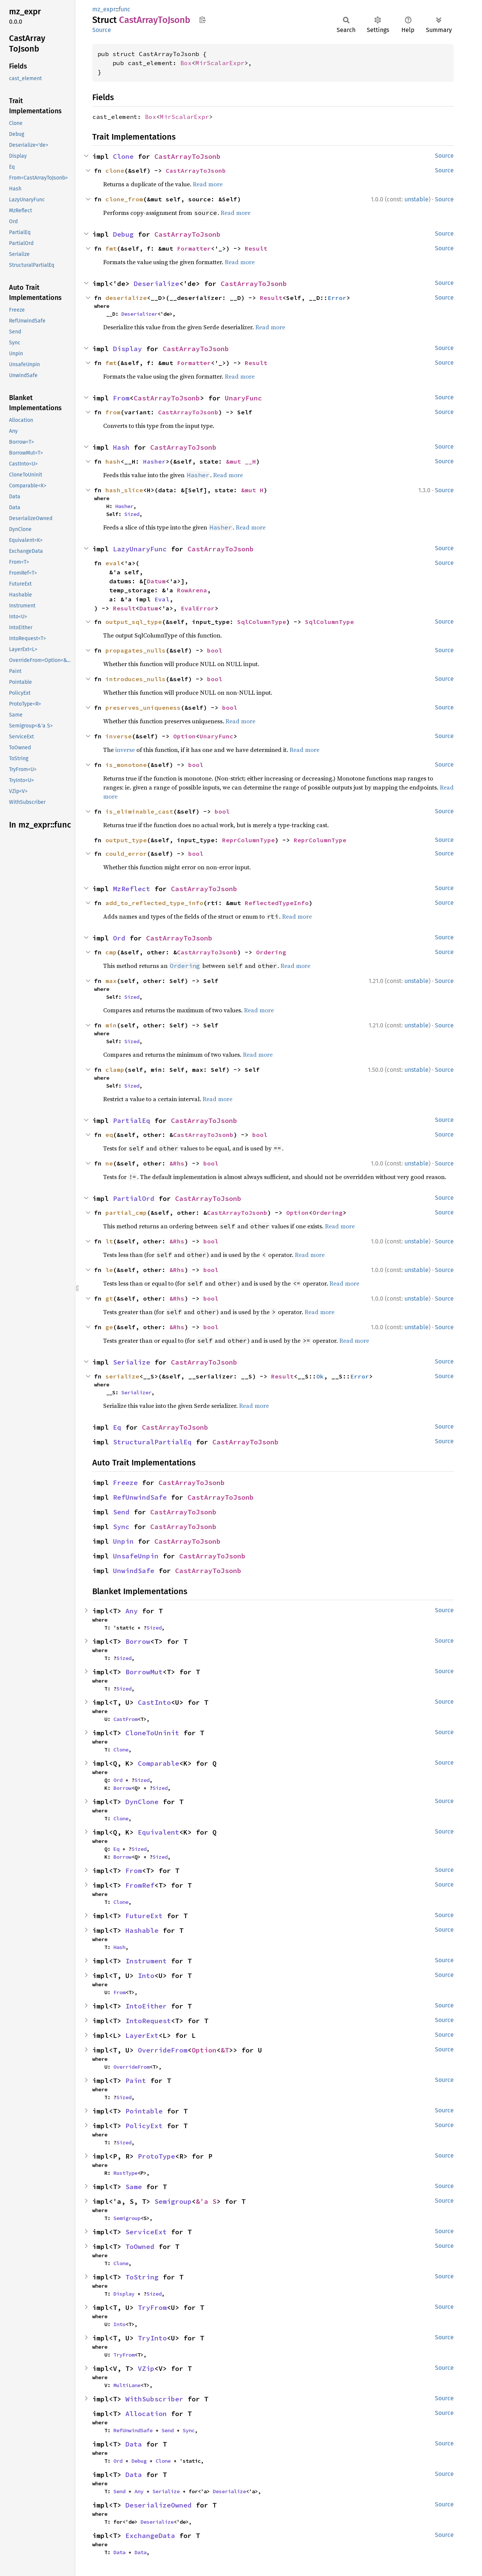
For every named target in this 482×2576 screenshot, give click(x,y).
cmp (111, 952)
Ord (119, 938)
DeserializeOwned (158, 2505)
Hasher (154, 461)
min (111, 1025)
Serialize (131, 1362)
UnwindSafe (133, 1570)
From (121, 398)
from (112, 412)
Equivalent (158, 1832)
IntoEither (146, 2006)
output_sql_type (133, 621)
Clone (123, 156)
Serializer (136, 1392)
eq (109, 1134)
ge (109, 1327)
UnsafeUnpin (136, 1556)
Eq (117, 1427)
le (109, 1270)
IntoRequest (148, 2020)
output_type (126, 840)
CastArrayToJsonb (187, 156)
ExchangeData (150, 2535)
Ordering (271, 952)
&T (225, 2050)
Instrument (146, 1961)
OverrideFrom (163, 2050)
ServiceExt (146, 2232)
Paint (135, 2080)
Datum (156, 581)
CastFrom (125, 1719)
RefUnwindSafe (140, 1497)
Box (186, 63)
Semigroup (173, 2201)
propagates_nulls (135, 650)
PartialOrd (133, 1198)
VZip (146, 2368)
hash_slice (124, 490)
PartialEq (131, 1120)
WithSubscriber (154, 2399)
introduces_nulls (135, 679)
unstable (416, 199)
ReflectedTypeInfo (277, 903)
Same (133, 2186)
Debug (123, 234)
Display (127, 348)
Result (256, 248)
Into (146, 1975)
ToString (142, 2277)
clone (114, 170)
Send (121, 1512)
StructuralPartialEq (152, 1442)
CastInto (154, 1702)
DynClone (142, 1801)
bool (214, 650)
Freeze (125, 1482)
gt (109, 1298)
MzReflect (131, 888)
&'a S (206, 2201)
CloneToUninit (152, 1732)
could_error (126, 853)
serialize (122, 1376)
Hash (121, 447)
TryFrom (152, 2307)
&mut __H (241, 461)
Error (337, 297)
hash (112, 461)
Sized (131, 514)
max (111, 980)
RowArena (192, 590)
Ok (320, 1376)
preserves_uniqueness (143, 707)
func (124, 9)
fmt (111, 248)
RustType (125, 2173)
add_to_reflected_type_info (154, 903)
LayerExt (142, 2035)
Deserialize (156, 283)
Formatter (194, 248)
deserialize (126, 297)
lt (109, 1241)
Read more (208, 184)
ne (109, 1163)
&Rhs (177, 1163)
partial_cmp (126, 1212)
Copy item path (202, 19)
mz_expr (104, 9)
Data (133, 2444)
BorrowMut (144, 1672)
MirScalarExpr (219, 63)
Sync (121, 1526)
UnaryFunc (243, 398)
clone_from (124, 199)
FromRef (139, 1885)
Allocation (146, 2413)
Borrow (137, 1641)
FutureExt (144, 1915)
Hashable (142, 1930)
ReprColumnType (248, 840)
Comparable (158, 1763)
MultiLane (126, 2385)
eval (112, 563)
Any (131, 1611)
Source (101, 29)
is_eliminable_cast (139, 811)
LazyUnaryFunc (140, 549)
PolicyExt (144, 2125)
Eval (161, 599)
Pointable (144, 2111)
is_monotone (126, 764)
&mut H (252, 490)
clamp (114, 1069)
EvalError (198, 608)
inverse (118, 736)
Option (184, 736)
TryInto (152, 2338)
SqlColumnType (261, 621)
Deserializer (139, 313)
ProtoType (156, 2156)
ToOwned (139, 2246)
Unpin (123, 1541)
